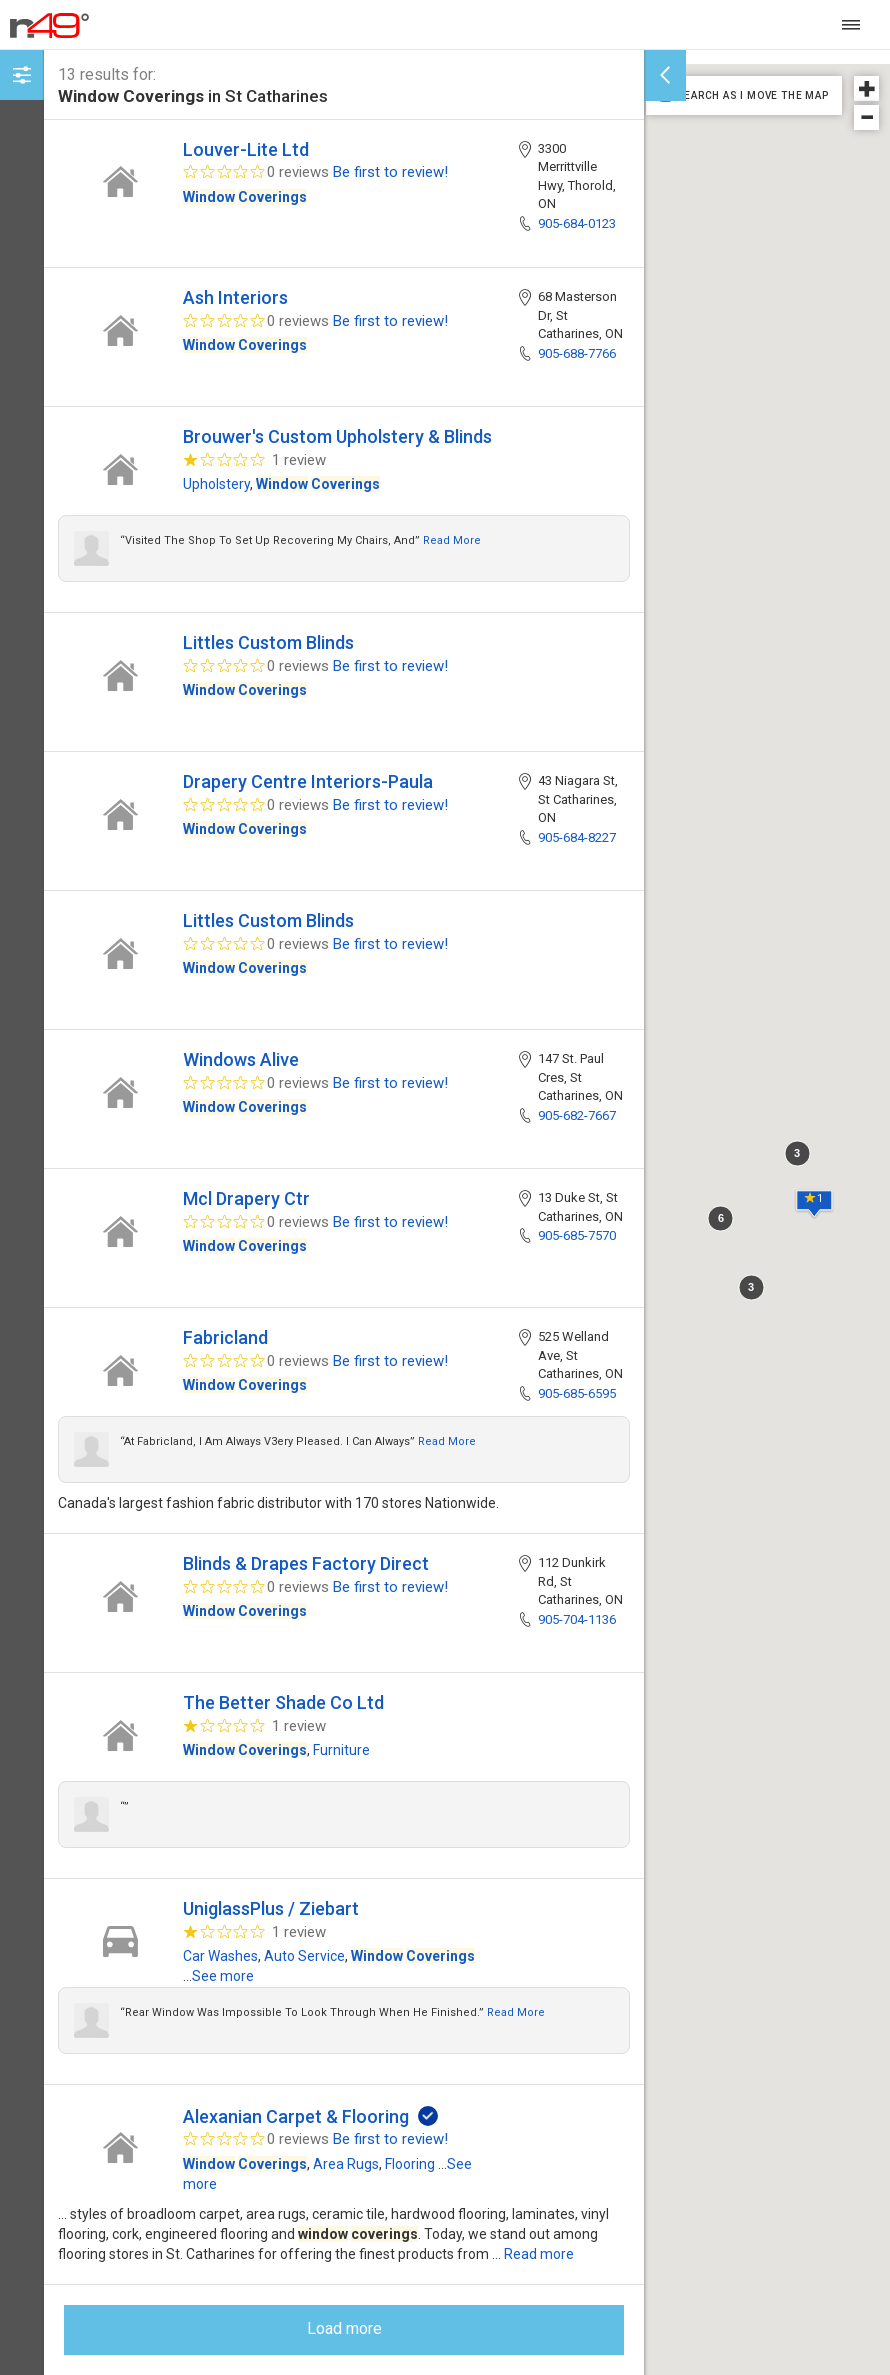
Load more (344, 2328)
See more (223, 1976)
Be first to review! (390, 172)
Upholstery (216, 484)
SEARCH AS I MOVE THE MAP (752, 95)
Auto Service (304, 1956)
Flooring (410, 2164)
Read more (452, 540)
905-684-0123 (577, 223)
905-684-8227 (577, 837)
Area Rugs (346, 2164)
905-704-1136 (577, 1619)
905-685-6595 (577, 1393)
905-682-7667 (577, 1115)
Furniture (341, 1750)
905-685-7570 (577, 1235)
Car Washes (220, 1956)
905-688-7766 (577, 353)
